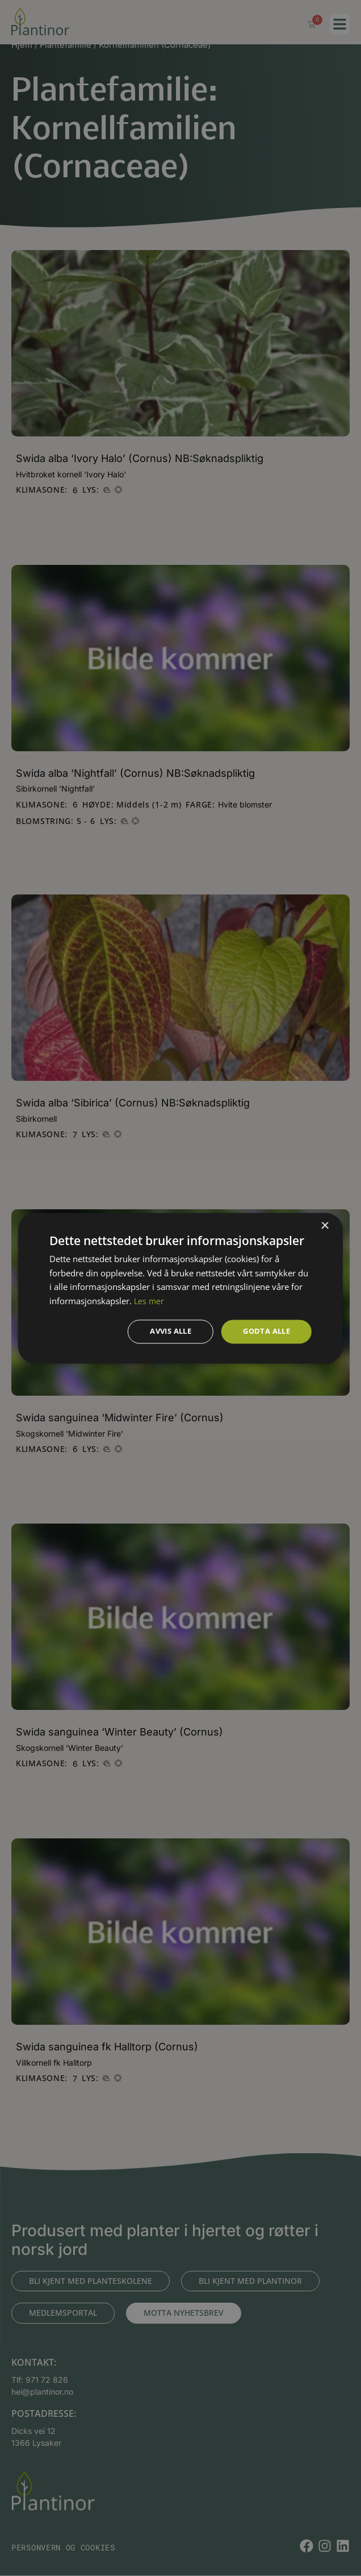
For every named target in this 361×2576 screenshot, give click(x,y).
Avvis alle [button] (163, 1331)
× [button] (324, 1225)
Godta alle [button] (264, 1331)
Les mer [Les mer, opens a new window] (149, 1300)
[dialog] (180, 1288)
